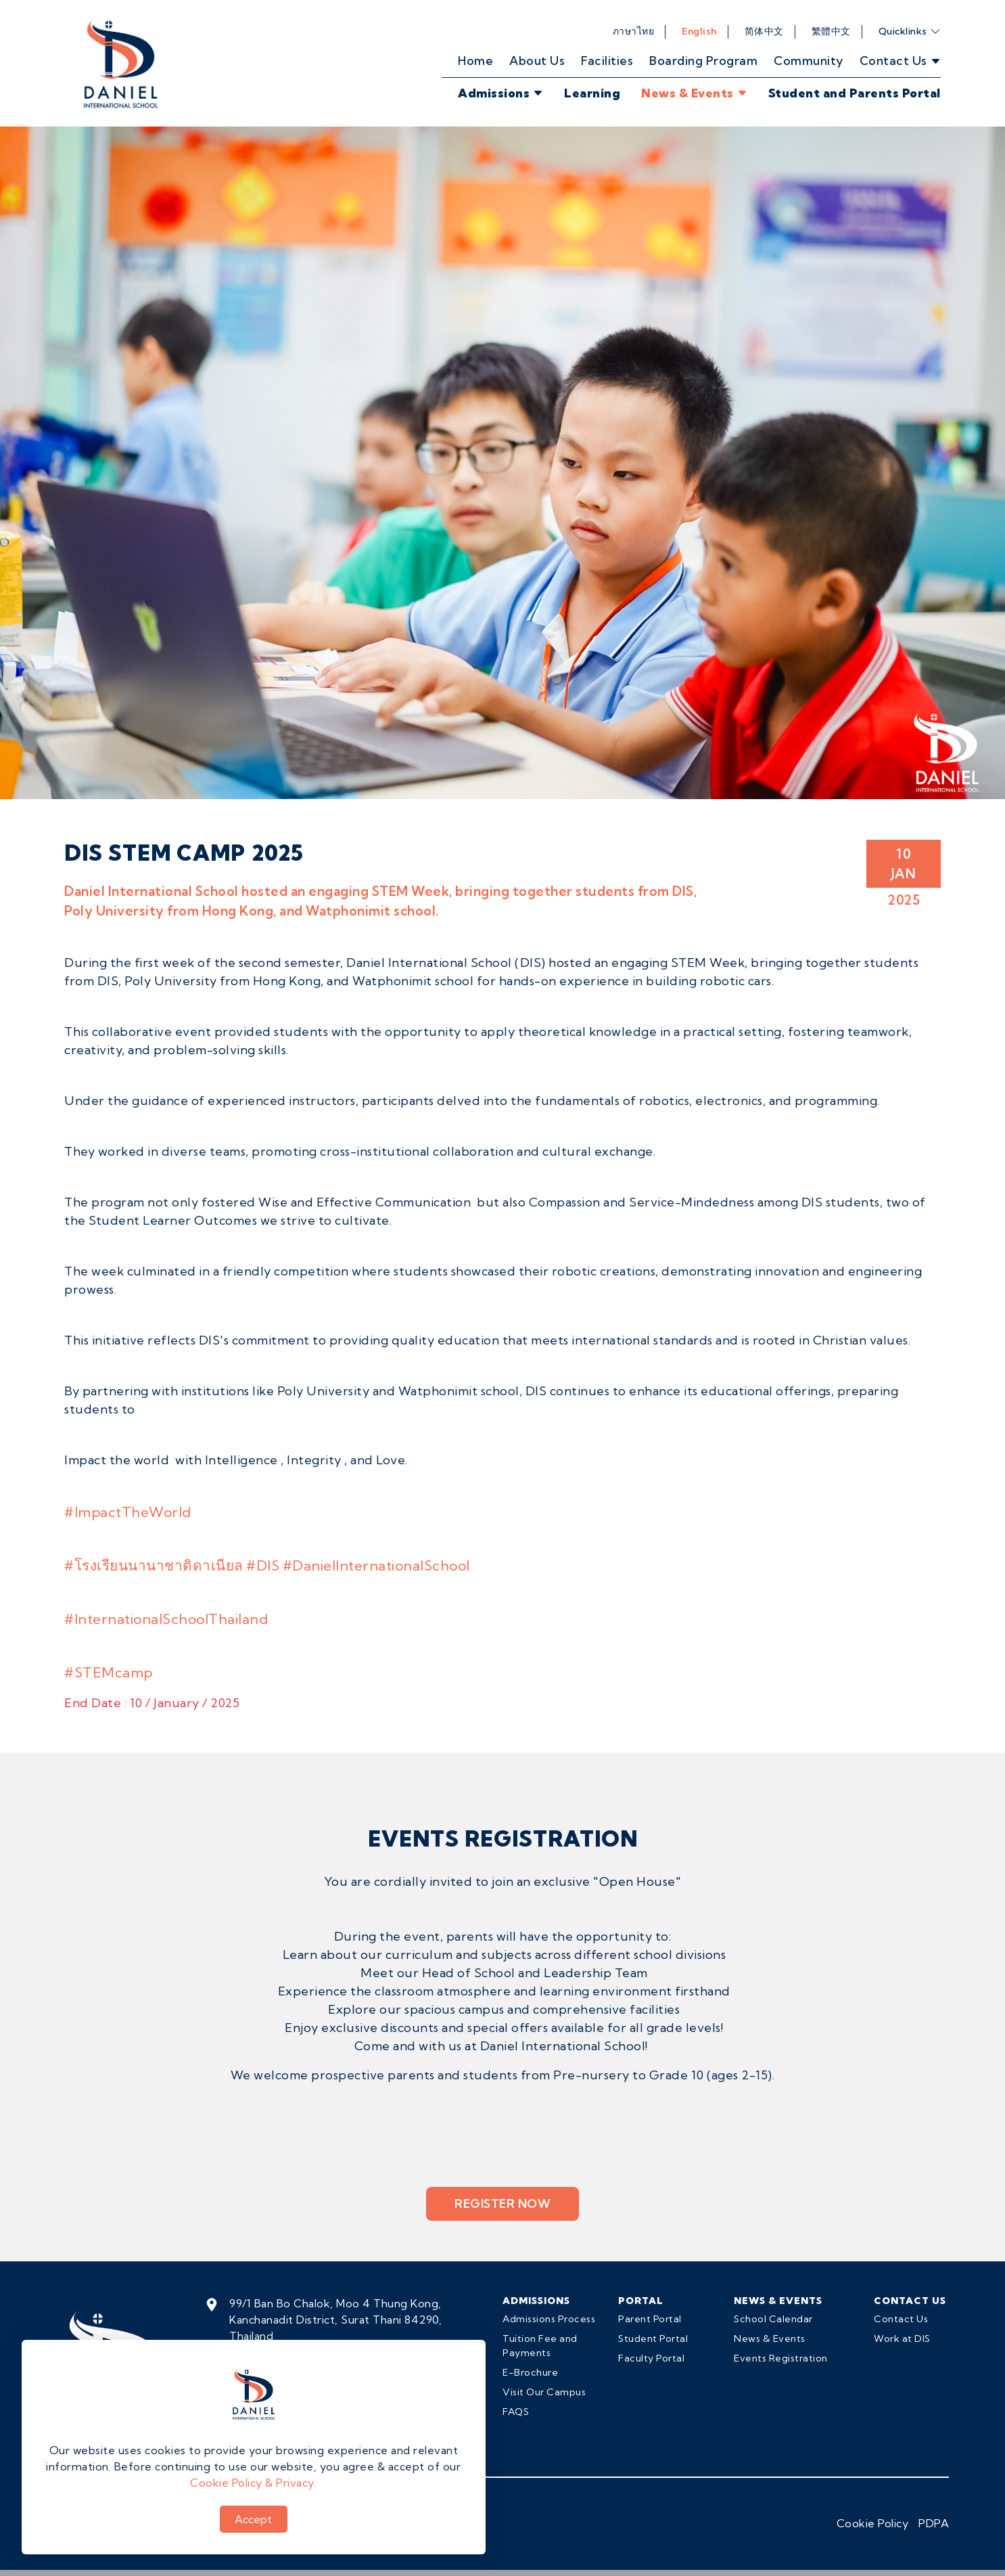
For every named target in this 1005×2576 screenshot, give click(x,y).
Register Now (502, 2203)
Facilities (607, 60)
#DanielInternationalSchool (376, 1565)
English (699, 31)
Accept (253, 2519)
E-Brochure (530, 2372)
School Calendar (773, 2319)
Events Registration (781, 2358)
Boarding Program (703, 60)
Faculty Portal (651, 2358)
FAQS (515, 2411)
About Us (537, 60)
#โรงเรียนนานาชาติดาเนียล (153, 1565)
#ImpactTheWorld (127, 1511)
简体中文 (764, 31)
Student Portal (653, 2338)
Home (475, 60)
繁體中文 (831, 31)
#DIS (262, 1565)
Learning (592, 93)
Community (808, 60)
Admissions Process (548, 2319)
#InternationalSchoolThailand (166, 1618)
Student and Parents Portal (854, 93)
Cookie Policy (873, 2523)
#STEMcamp (108, 1672)
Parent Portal (650, 2319)
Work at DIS (902, 2338)
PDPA (933, 2523)
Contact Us (901, 2319)
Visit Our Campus (544, 2392)
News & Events (694, 93)
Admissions (501, 93)
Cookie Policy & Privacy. (253, 2482)
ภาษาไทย (634, 31)
